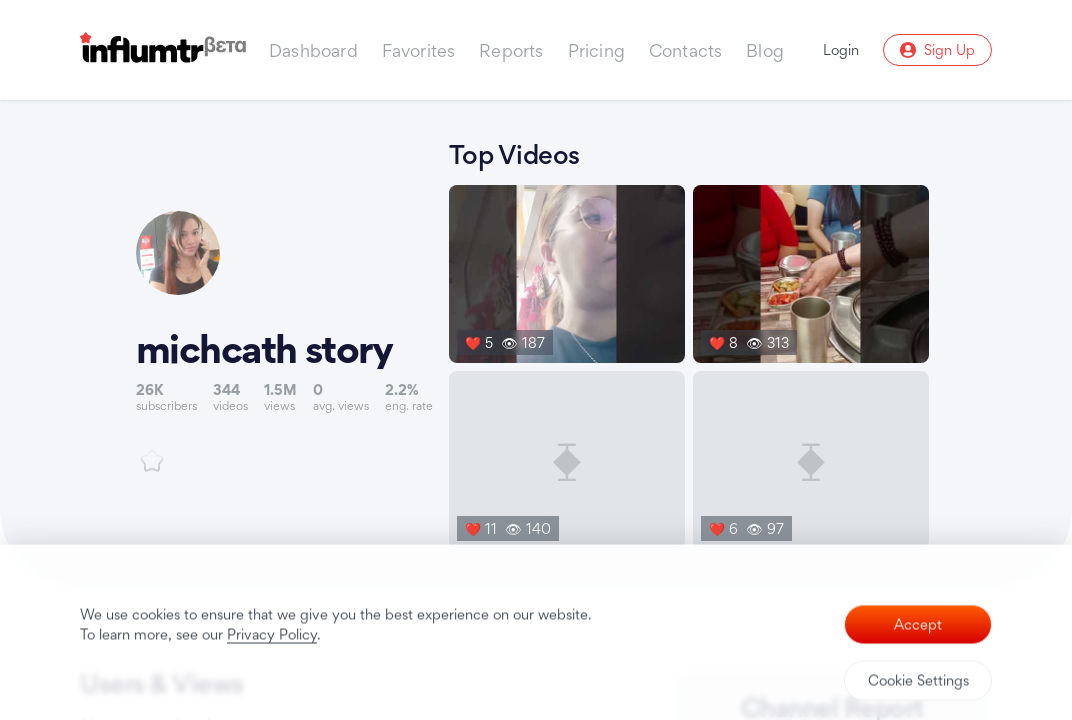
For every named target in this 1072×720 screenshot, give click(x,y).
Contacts (686, 50)
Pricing (596, 50)
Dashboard (313, 50)
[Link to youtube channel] (284, 341)
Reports (511, 50)
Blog (765, 50)
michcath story (264, 349)
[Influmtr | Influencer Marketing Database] (163, 50)
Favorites (419, 50)
